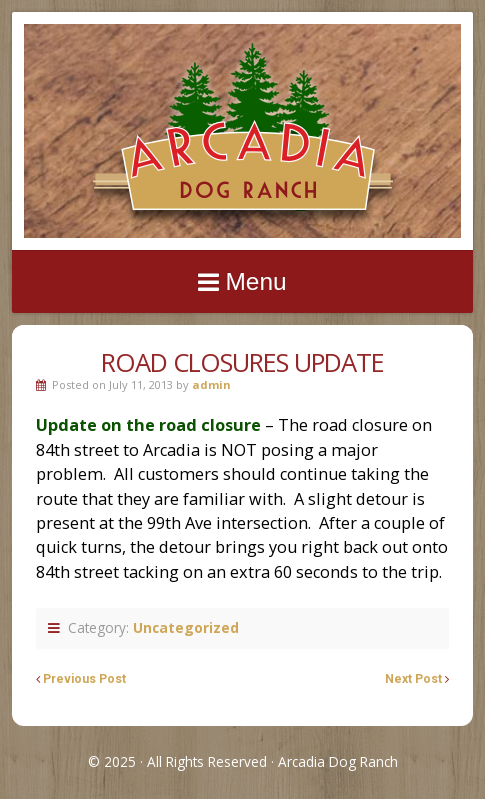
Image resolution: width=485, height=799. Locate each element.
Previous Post (84, 679)
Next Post (413, 679)
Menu (255, 281)
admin (211, 384)
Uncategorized (186, 627)
